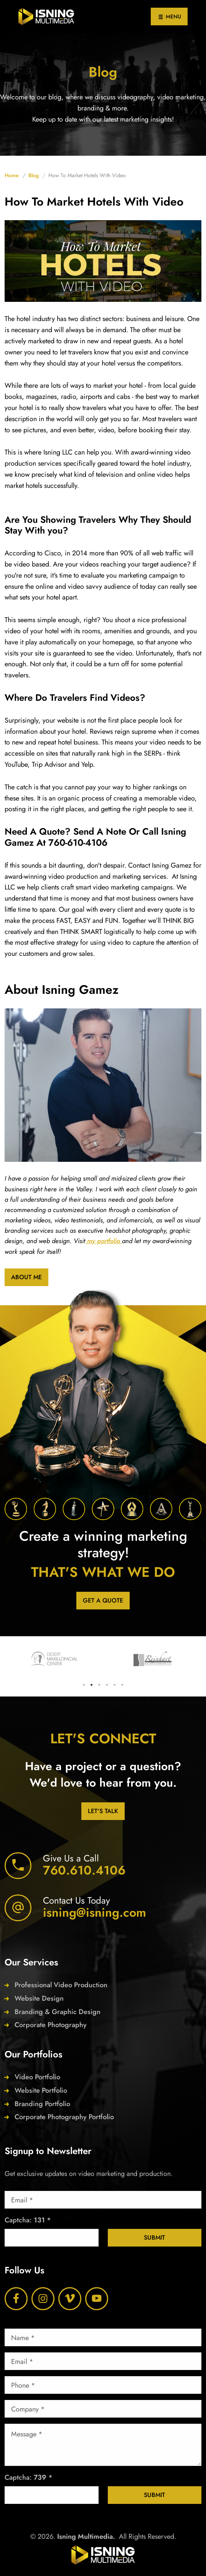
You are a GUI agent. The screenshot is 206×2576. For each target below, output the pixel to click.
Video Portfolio (37, 2077)
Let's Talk (103, 1811)
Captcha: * (28, 2220)
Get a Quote (103, 1600)
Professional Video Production (61, 1985)
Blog (33, 175)
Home (12, 175)
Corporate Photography (51, 2025)
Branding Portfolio (42, 2104)
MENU (169, 17)
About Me (26, 1277)
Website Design (39, 1998)
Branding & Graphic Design (58, 2012)
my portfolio (103, 1240)
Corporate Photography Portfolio (64, 2117)
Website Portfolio (41, 2090)
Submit (154, 2237)
